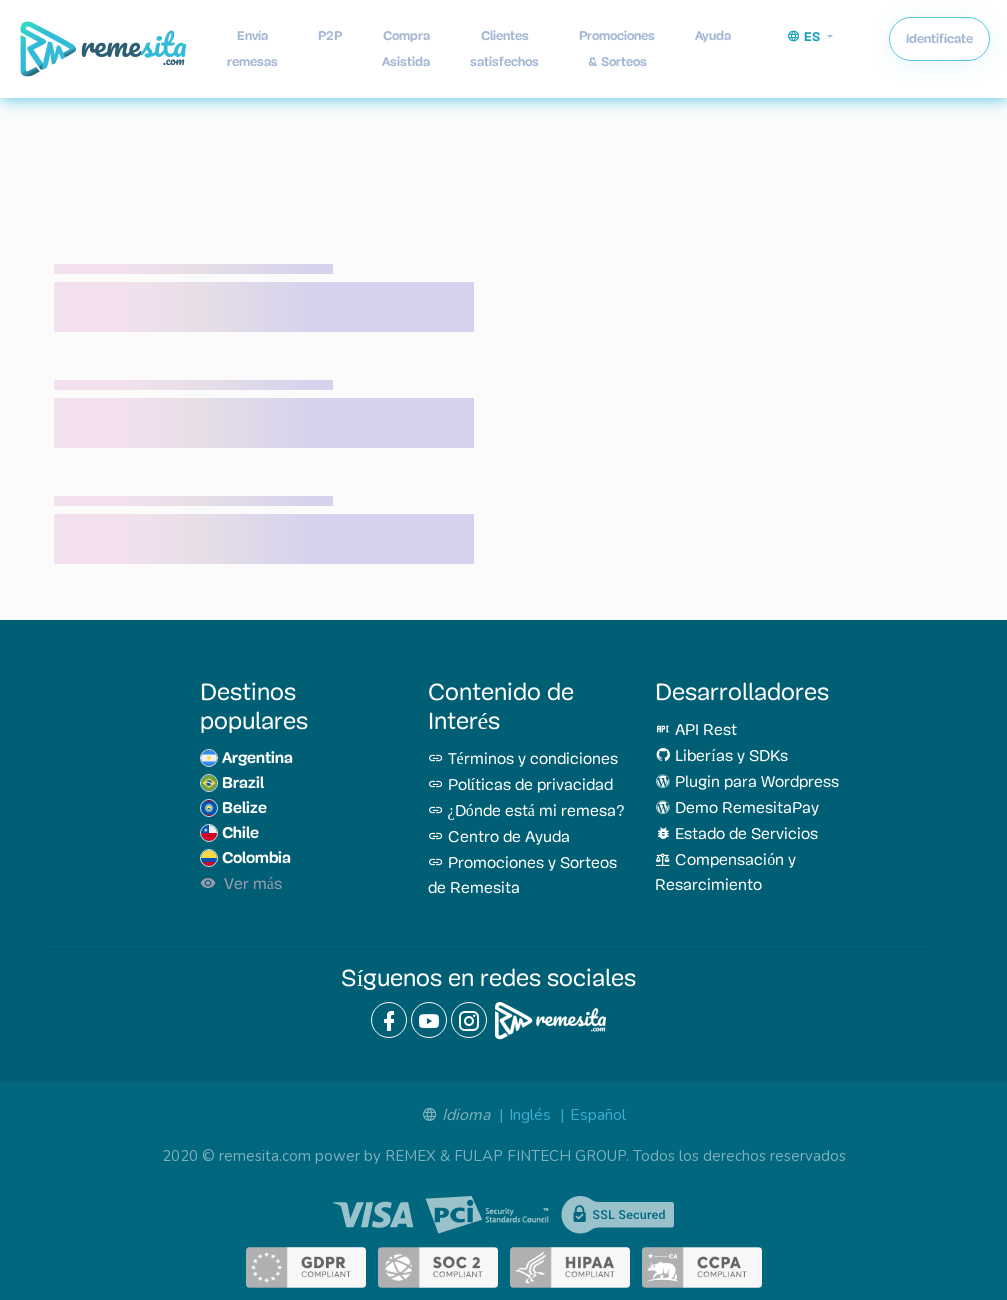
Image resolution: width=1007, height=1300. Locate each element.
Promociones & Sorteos (617, 48)
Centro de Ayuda (499, 838)
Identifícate (939, 38)
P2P (330, 35)
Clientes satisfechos (504, 48)
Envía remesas (252, 48)
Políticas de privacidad (520, 786)
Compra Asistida (406, 48)
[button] (810, 36)
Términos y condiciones (523, 760)
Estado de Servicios (736, 835)
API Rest (696, 731)
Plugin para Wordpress (747, 783)
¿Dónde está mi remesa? (526, 812)
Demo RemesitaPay (737, 809)
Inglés (530, 1115)
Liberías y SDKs (721, 757)
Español (598, 1115)
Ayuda (713, 35)
